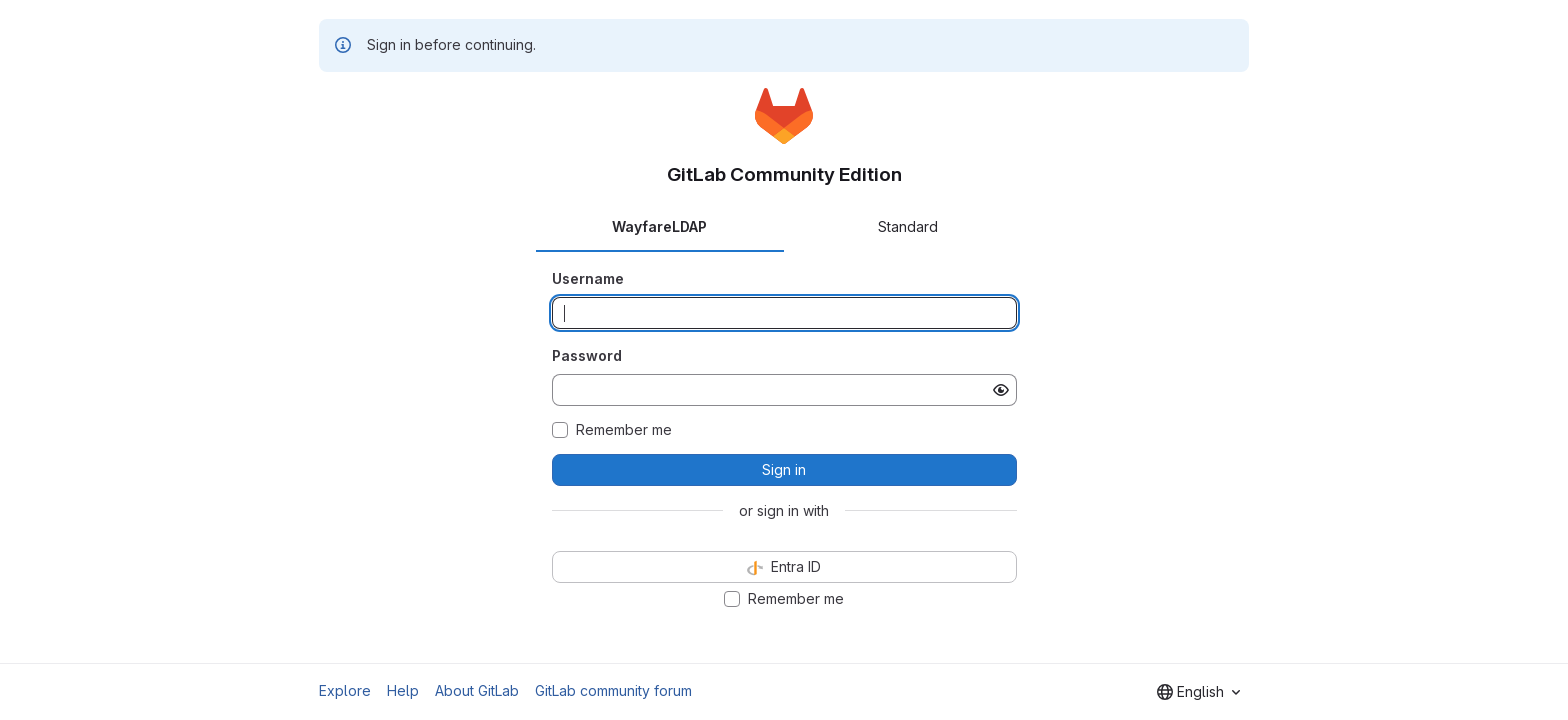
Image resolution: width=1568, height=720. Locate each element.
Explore (345, 690)
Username (588, 278)
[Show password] (1001, 390)
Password (587, 355)
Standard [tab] (908, 226)
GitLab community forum (613, 690)
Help (403, 690)
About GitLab (477, 690)
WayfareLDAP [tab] (659, 226)
